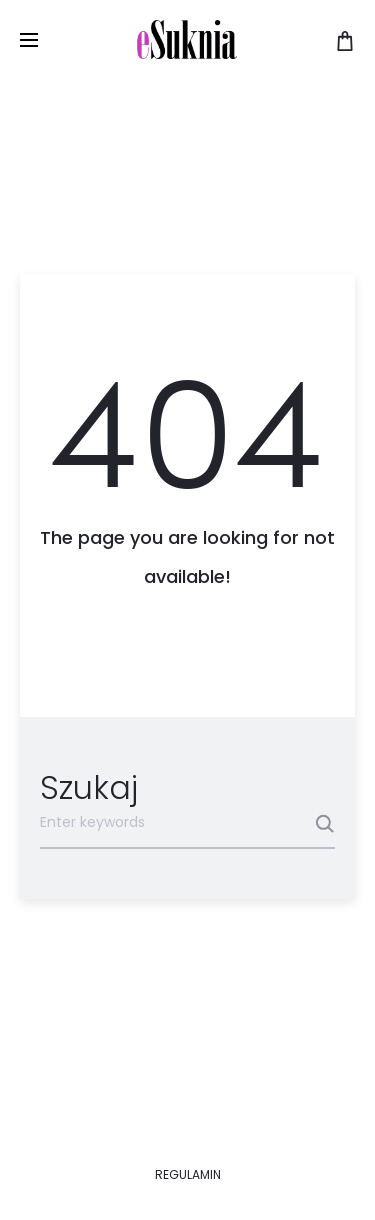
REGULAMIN (188, 1174)
